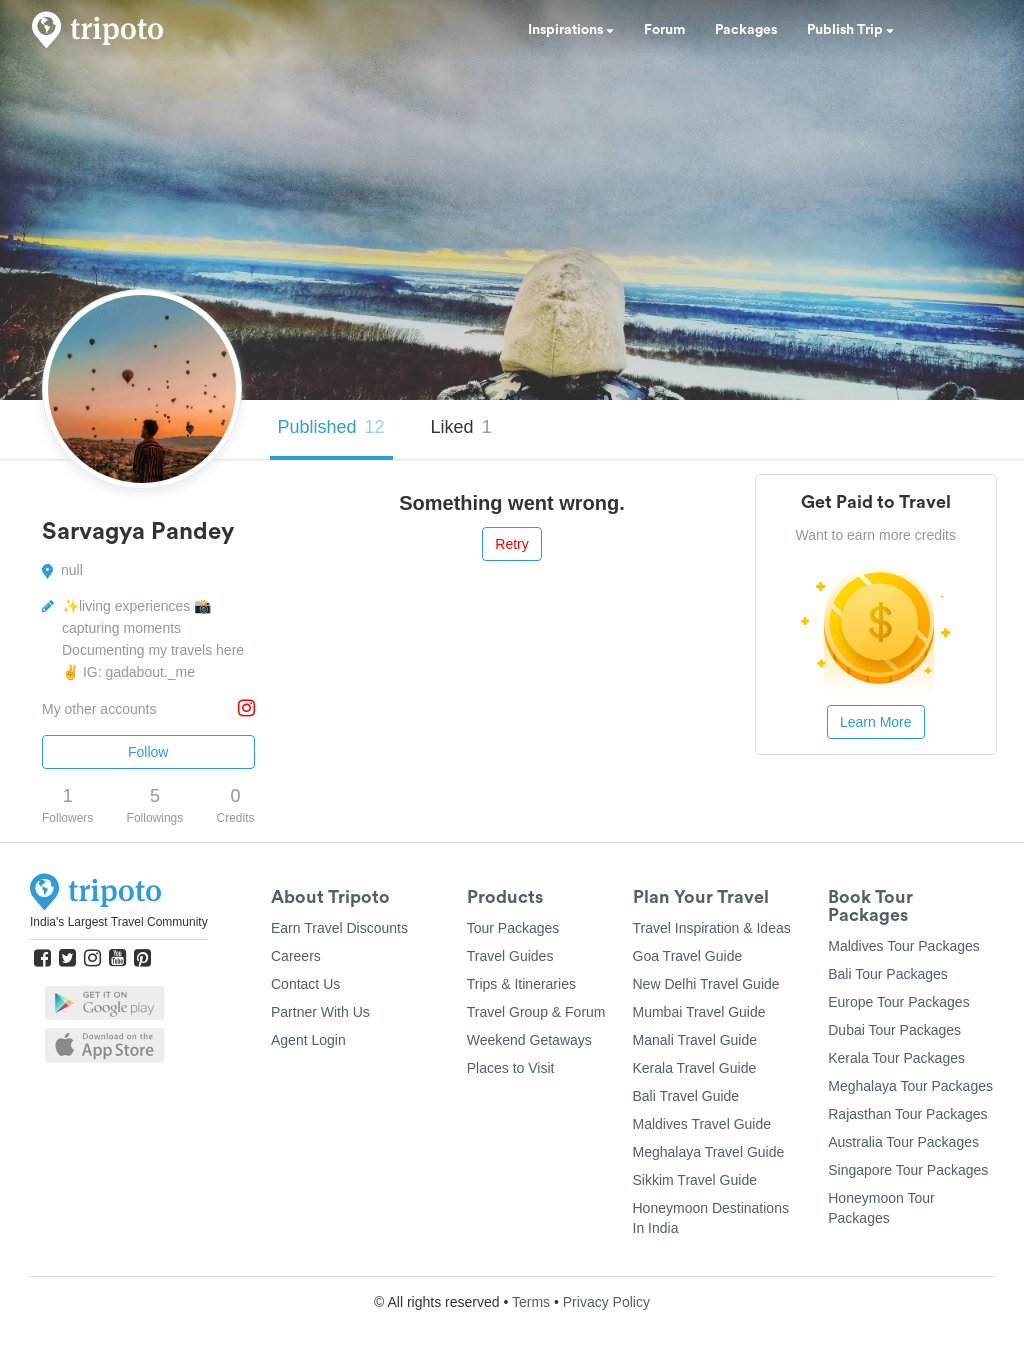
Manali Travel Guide (695, 1040)
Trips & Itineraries (521, 984)
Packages (746, 30)
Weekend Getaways (529, 1040)
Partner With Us (320, 1012)
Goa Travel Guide (688, 956)
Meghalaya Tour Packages (910, 1086)
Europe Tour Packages (898, 1002)
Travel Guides (510, 956)
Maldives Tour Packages (903, 946)
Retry (511, 544)
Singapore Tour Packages (908, 1170)
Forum (664, 30)
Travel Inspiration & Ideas (712, 928)
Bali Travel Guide (686, 1096)
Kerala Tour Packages (896, 1058)
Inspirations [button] (571, 30)
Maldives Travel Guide (702, 1124)
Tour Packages (513, 928)
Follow (148, 752)
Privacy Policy (606, 1302)
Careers (296, 956)
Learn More (876, 722)
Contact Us (305, 984)
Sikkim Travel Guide (695, 1180)
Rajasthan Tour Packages (907, 1114)
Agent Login (308, 1040)
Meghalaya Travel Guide (709, 1152)
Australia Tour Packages (903, 1142)
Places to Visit (511, 1068)
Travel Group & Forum (536, 1012)
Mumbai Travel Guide (699, 1012)
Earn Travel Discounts (339, 928)
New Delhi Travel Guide (706, 984)
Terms (531, 1302)
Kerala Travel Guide (695, 1068)
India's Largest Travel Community (119, 922)
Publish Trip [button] (850, 30)
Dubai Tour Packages (894, 1030)
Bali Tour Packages (888, 974)
